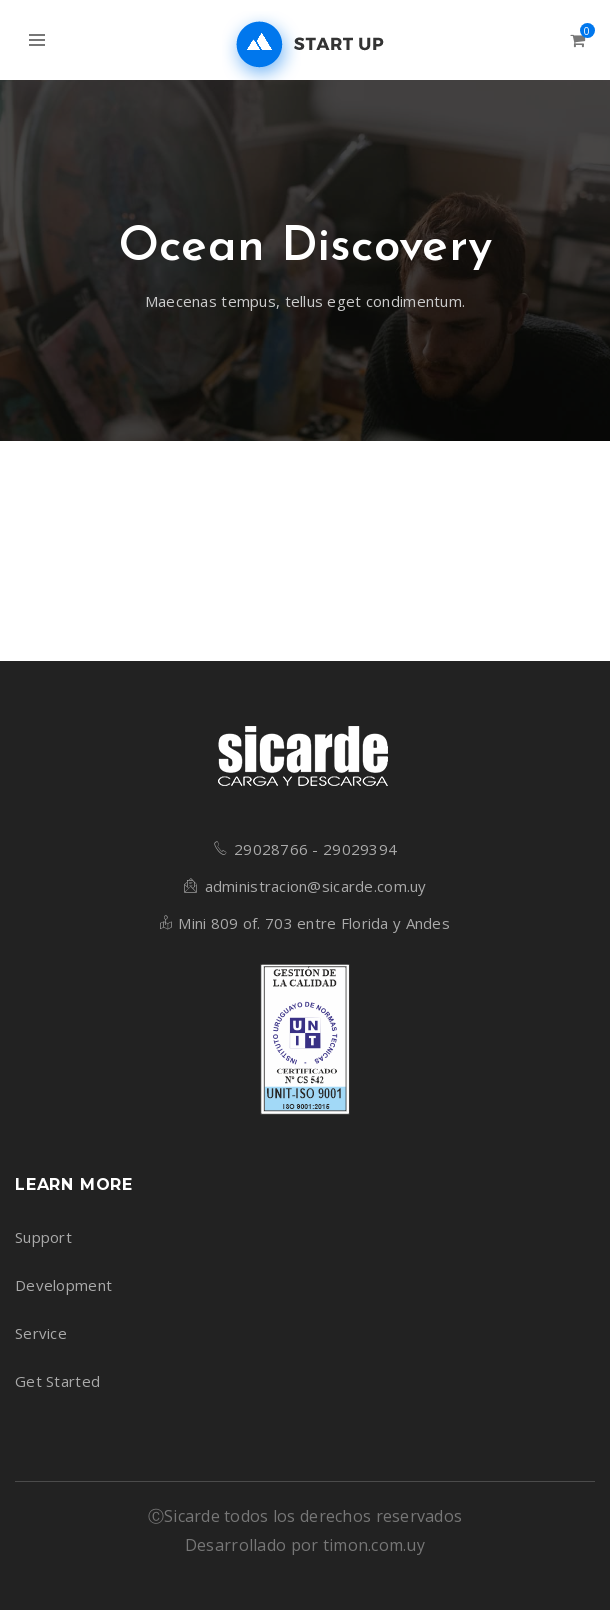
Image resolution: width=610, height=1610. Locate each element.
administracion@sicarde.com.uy (316, 886)
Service (41, 1333)
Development (63, 1285)
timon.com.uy (374, 1545)
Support (43, 1237)
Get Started (57, 1381)
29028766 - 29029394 (315, 849)
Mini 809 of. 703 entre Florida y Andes (314, 923)
